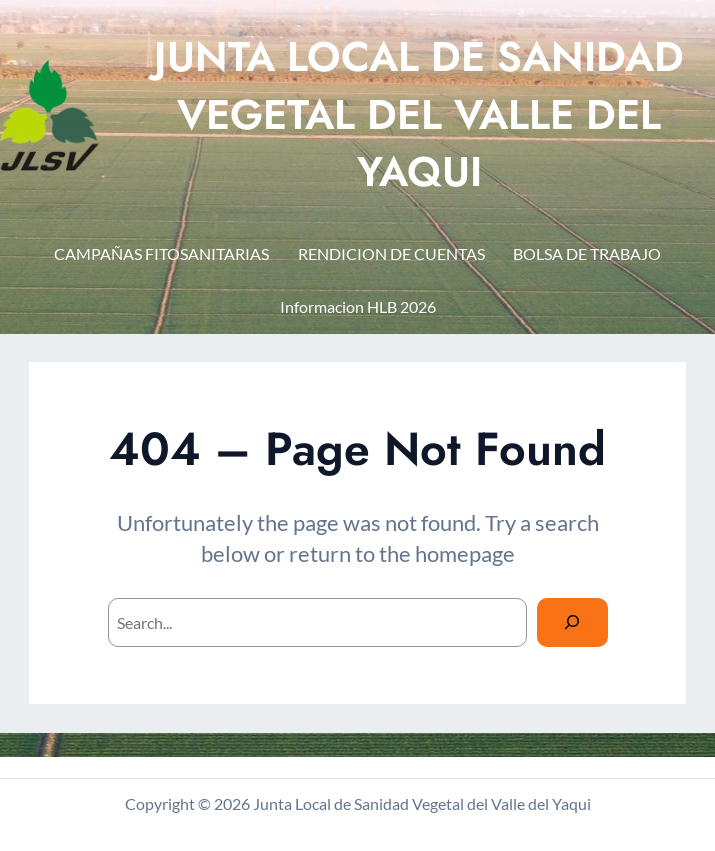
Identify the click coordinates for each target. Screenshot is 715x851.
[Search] (572, 622)
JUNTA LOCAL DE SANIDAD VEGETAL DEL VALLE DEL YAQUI (419, 115)
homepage (465, 553)
